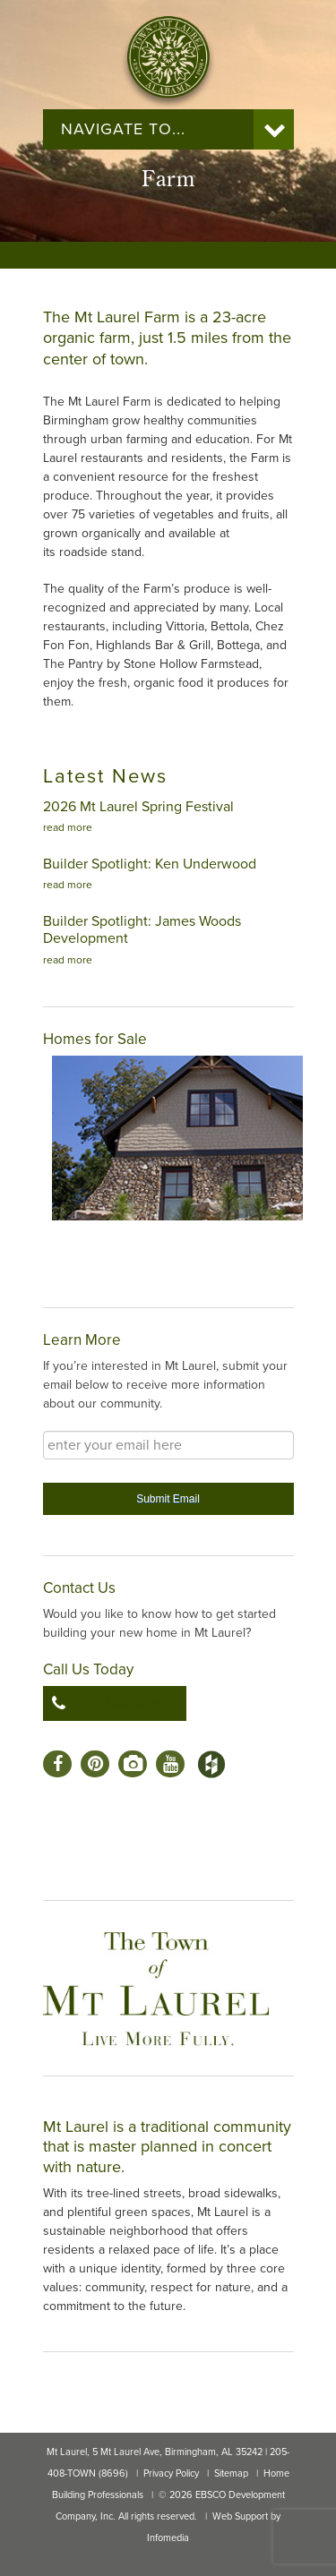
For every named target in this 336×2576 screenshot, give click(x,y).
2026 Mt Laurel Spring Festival (138, 807)
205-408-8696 (120, 1703)
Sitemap (231, 2473)
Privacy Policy (171, 2473)
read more (67, 827)
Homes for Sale (95, 1039)
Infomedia (168, 2538)
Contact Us (79, 1588)
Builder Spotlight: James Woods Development (142, 929)
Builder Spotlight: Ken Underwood (149, 864)
